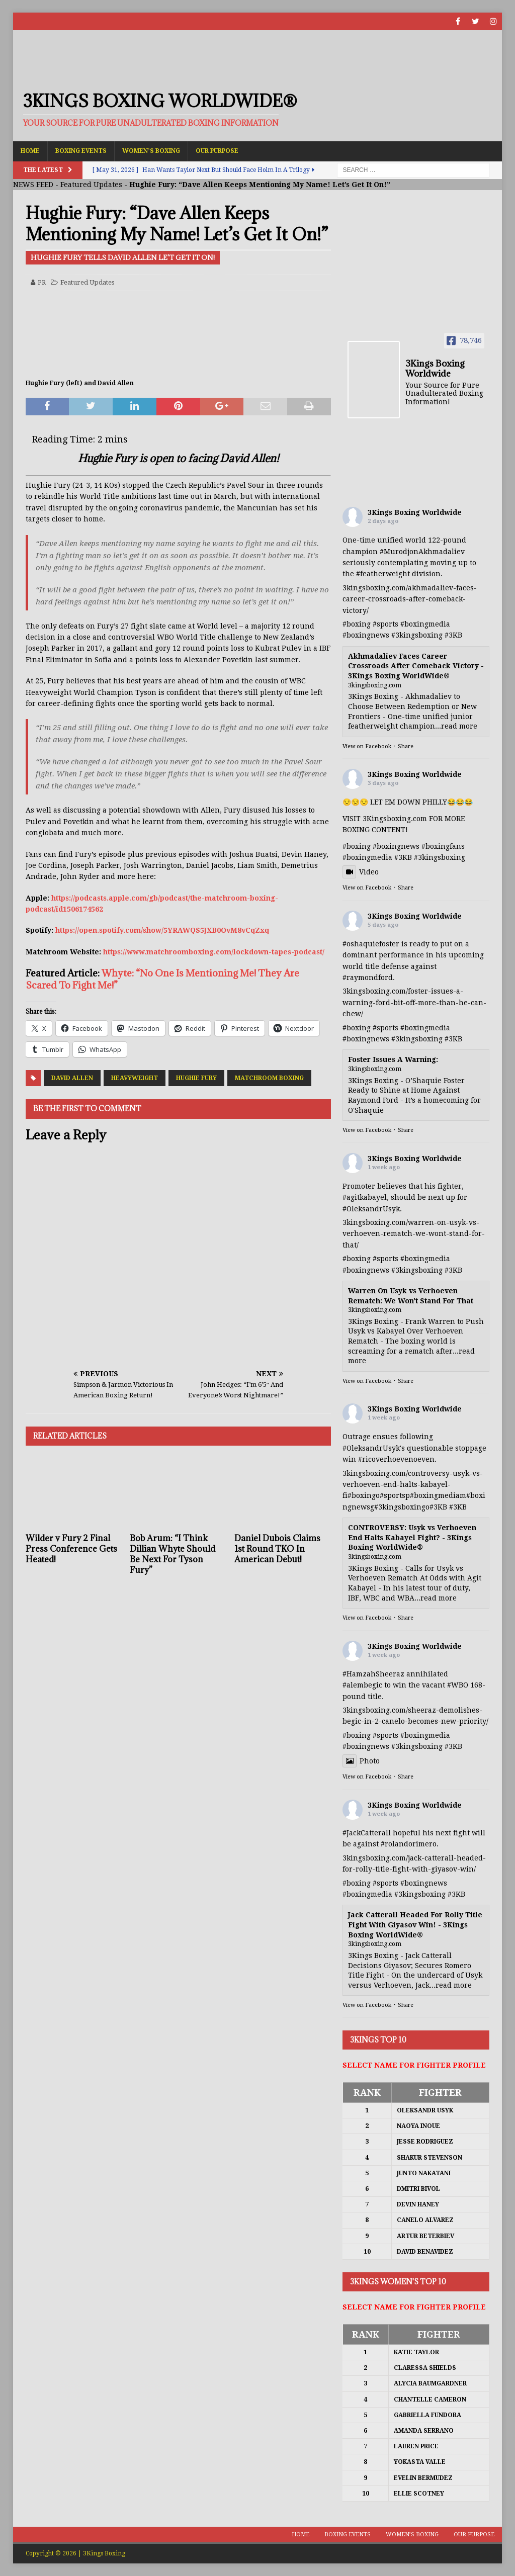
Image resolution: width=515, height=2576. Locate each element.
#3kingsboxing (417, 635)
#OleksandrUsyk (371, 1209)
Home (30, 150)
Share (405, 746)
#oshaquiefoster (370, 944)
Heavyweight (134, 1078)
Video (360, 872)
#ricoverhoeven (385, 1459)
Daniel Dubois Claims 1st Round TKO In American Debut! (277, 1549)
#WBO (457, 1685)
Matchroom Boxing (269, 1078)
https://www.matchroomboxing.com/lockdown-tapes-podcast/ (213, 952)
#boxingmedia (425, 624)
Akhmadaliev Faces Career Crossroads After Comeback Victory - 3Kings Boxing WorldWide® (416, 666)
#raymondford (367, 977)
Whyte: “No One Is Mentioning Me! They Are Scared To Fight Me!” (162, 979)
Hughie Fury (196, 1078)
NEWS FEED (33, 185)
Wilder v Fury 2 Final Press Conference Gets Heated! (71, 1549)
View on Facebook (366, 746)
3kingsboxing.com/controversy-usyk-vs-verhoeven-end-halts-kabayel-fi (412, 1484)
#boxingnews (365, 635)
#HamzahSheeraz (373, 1674)
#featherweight (383, 574)
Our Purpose (217, 150)
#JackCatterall (366, 1833)
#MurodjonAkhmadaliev (422, 552)
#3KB (453, 635)
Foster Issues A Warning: (393, 1059)
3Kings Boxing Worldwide (415, 512)
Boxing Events (81, 150)
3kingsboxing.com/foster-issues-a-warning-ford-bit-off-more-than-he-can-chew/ (414, 1002)
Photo (361, 1761)
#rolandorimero (409, 1844)
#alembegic (362, 1685)
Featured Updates (91, 185)
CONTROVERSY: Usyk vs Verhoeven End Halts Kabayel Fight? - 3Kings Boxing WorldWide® (412, 1537)
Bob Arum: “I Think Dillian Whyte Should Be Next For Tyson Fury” (172, 1554)
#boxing (356, 624)
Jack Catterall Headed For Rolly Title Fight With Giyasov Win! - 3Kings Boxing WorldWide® (415, 1924)
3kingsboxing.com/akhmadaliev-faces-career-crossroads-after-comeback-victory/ (409, 599)
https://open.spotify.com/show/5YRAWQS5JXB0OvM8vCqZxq (162, 930)
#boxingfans (443, 846)
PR (42, 282)
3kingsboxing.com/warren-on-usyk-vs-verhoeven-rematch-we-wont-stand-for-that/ (413, 1233)
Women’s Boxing (151, 150)
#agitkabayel (364, 1197)
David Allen (72, 1078)
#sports (385, 624)
